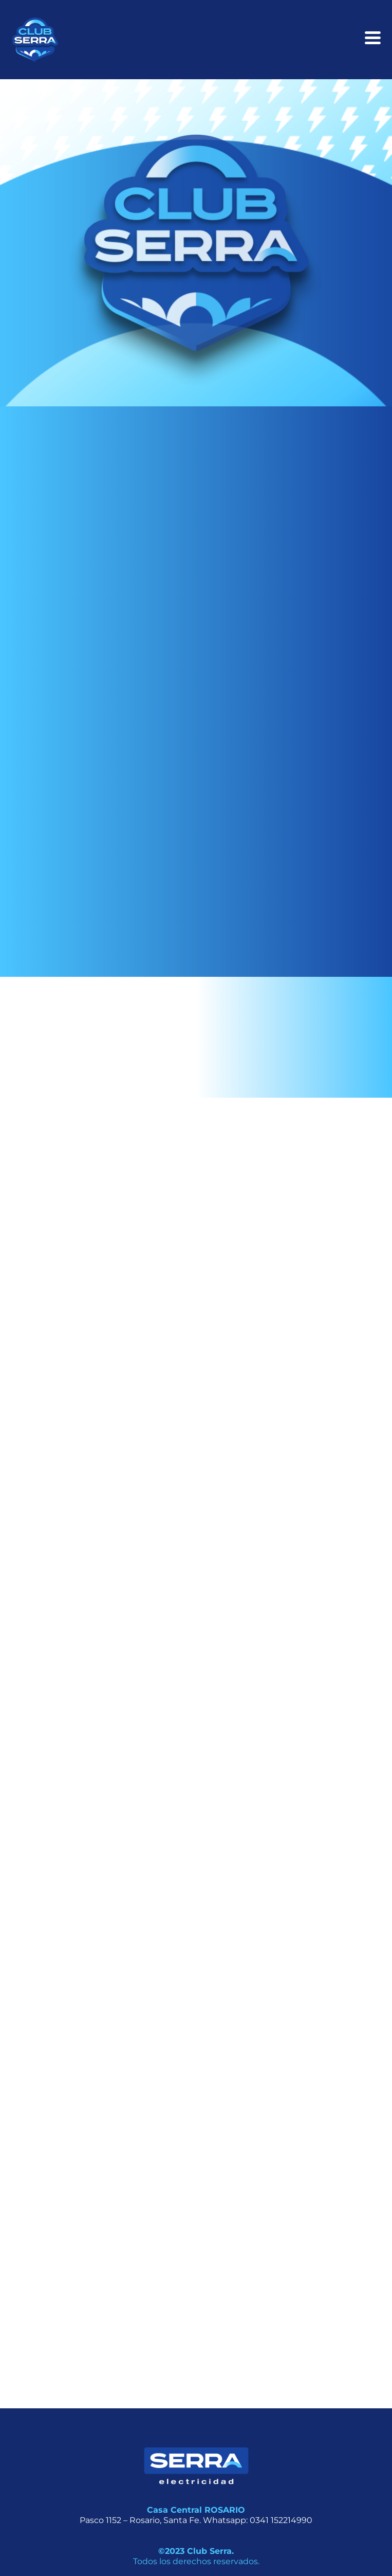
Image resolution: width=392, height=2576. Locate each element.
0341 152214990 (281, 2520)
